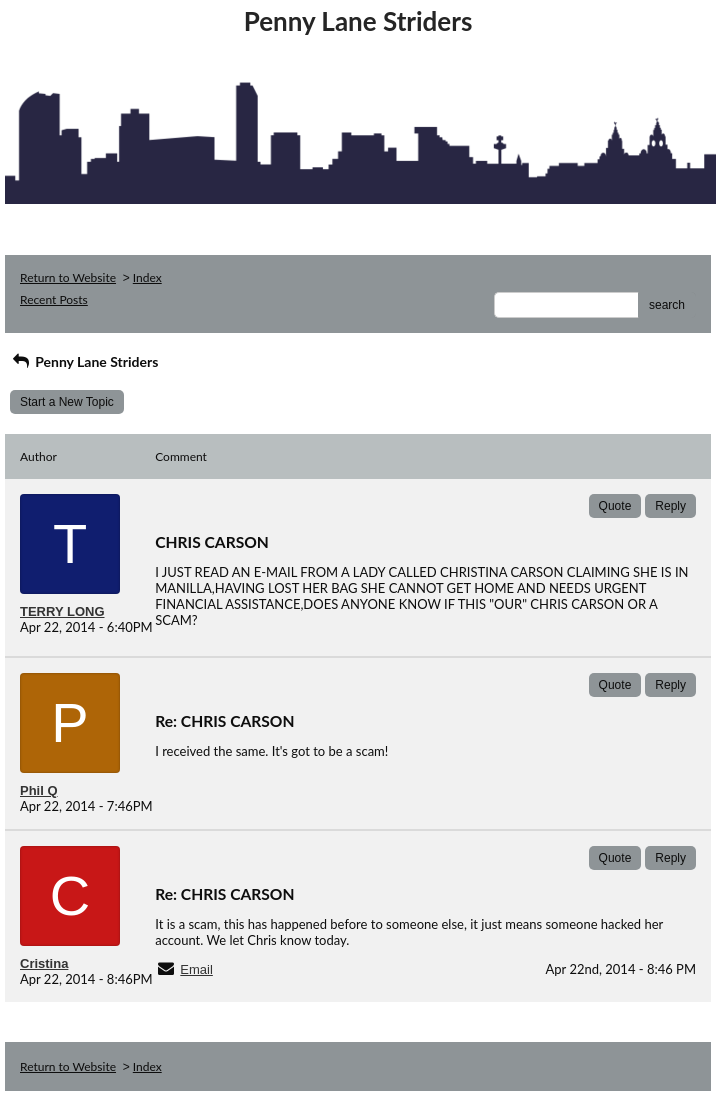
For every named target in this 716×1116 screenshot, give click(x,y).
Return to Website (68, 277)
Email (196, 969)
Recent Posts (54, 299)
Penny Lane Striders (84, 361)
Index (147, 277)
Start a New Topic (67, 402)
